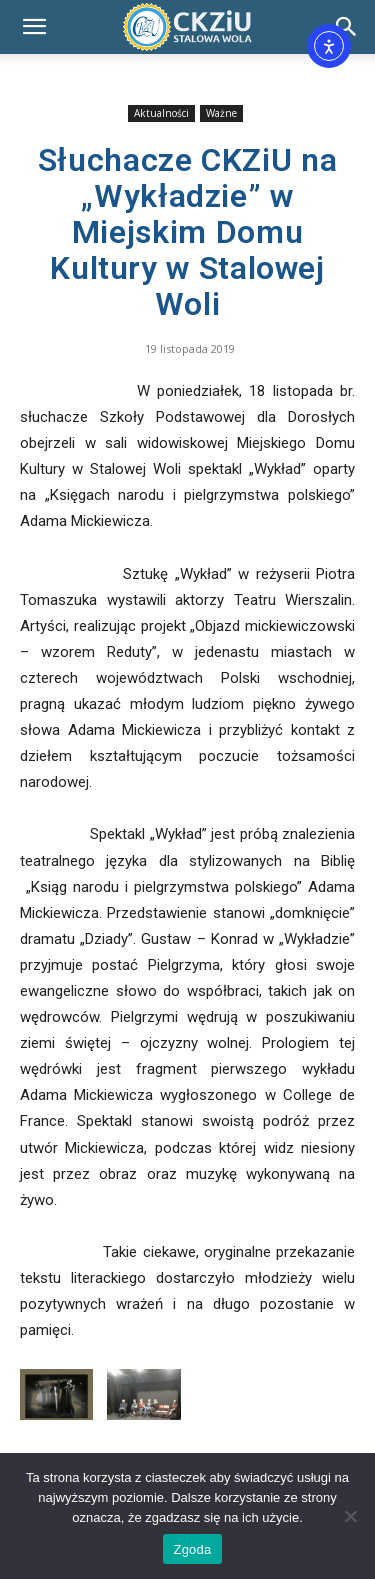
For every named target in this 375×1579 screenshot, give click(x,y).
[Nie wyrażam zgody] (350, 1516)
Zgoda (192, 1549)
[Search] (347, 27)
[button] (34, 27)
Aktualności (161, 113)
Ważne (221, 113)
